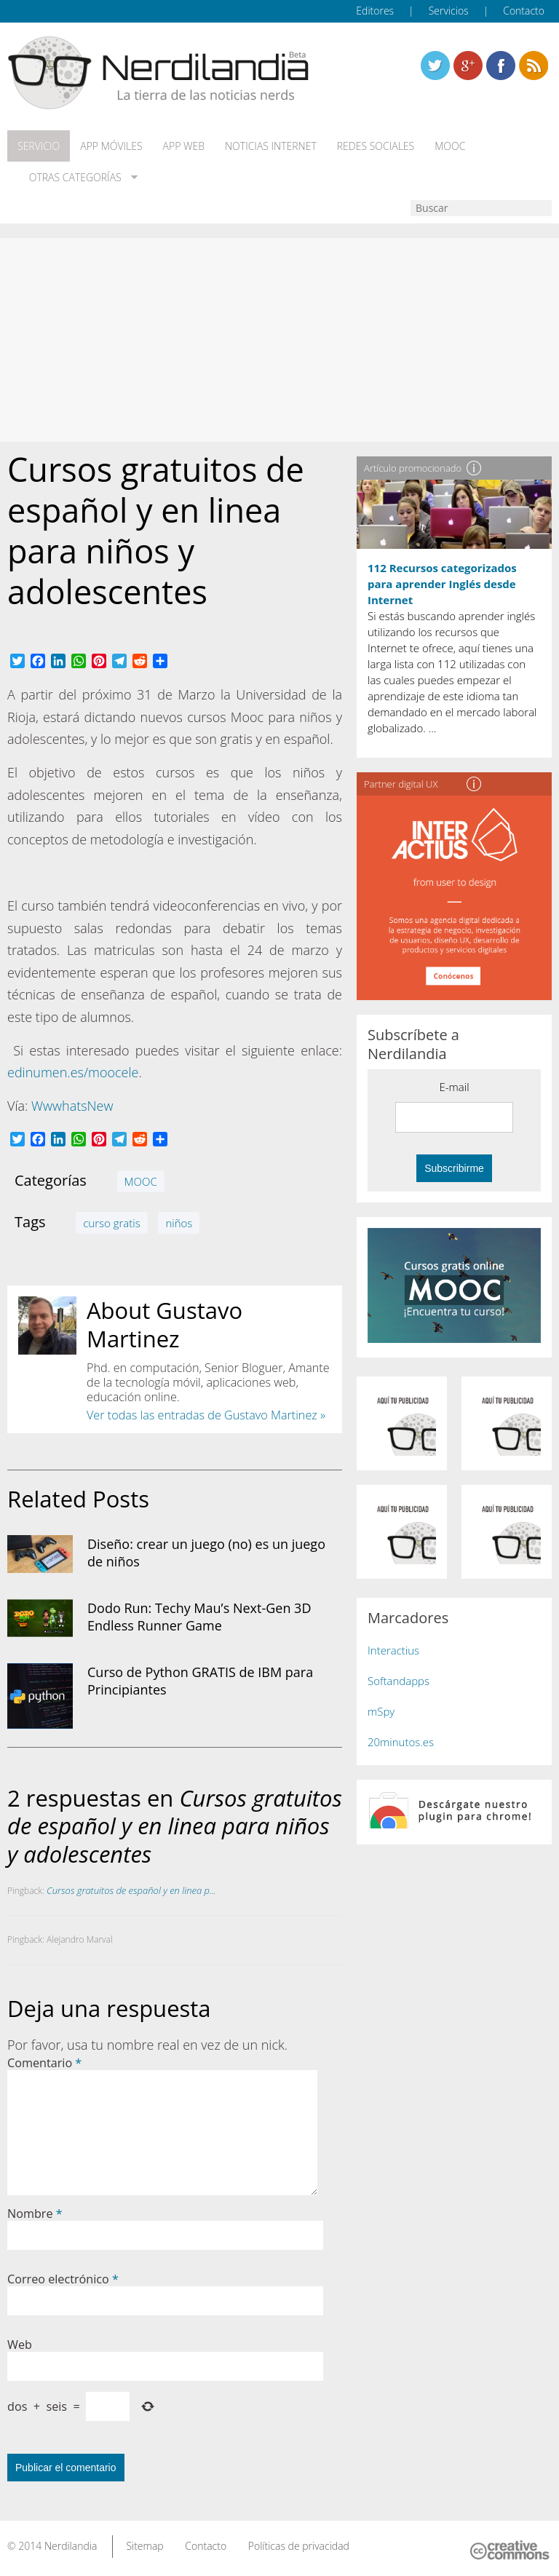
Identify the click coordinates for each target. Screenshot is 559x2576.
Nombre (35, 2213)
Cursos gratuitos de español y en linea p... (131, 1890)
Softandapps (398, 1680)
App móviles (111, 146)
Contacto (523, 10)
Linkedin (533, 65)
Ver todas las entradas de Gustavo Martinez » (206, 1415)
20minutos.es (401, 1742)
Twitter (435, 65)
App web (184, 146)
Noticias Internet (271, 146)
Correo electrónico (63, 2279)
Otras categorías (72, 178)
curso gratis (111, 1223)
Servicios (449, 10)
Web (19, 2344)
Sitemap (144, 2546)
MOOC (450, 146)
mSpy (381, 1711)
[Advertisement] (279, 340)
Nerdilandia (71, 2546)
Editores (375, 10)
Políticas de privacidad (298, 2546)
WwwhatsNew (72, 1105)
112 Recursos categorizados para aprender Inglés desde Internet (442, 583)
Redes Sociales (375, 146)
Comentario (44, 2063)
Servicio (38, 146)
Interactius (393, 1650)
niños (178, 1223)
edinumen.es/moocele (72, 1072)
